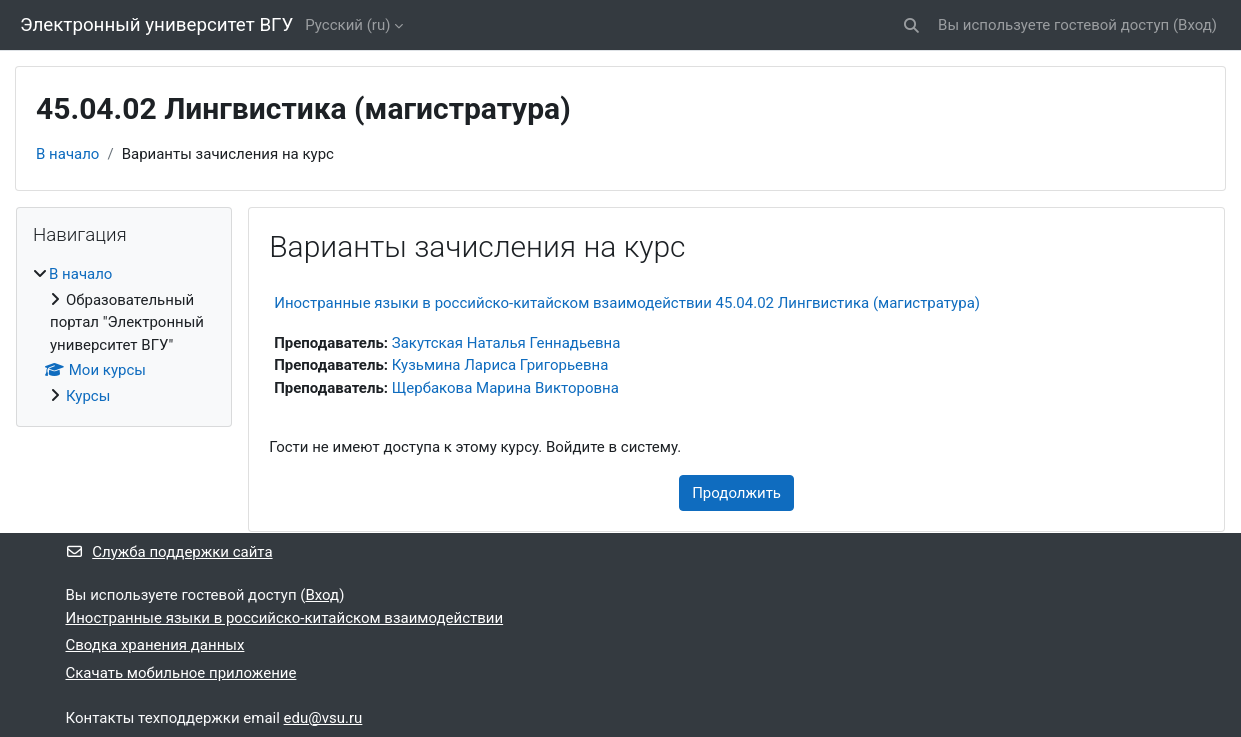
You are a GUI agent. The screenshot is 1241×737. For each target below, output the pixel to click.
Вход (1195, 25)
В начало (67, 154)
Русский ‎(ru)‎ (347, 25)
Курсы (88, 396)
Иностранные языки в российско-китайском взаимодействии (285, 618)
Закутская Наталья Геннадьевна (506, 343)
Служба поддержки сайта (169, 552)
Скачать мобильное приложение (181, 673)
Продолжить (736, 493)
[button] (911, 25)
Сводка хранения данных (155, 645)
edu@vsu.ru (323, 718)
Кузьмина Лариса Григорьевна (500, 365)
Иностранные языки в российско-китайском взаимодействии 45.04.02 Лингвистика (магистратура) (627, 303)
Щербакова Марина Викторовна (505, 388)
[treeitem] (124, 335)
